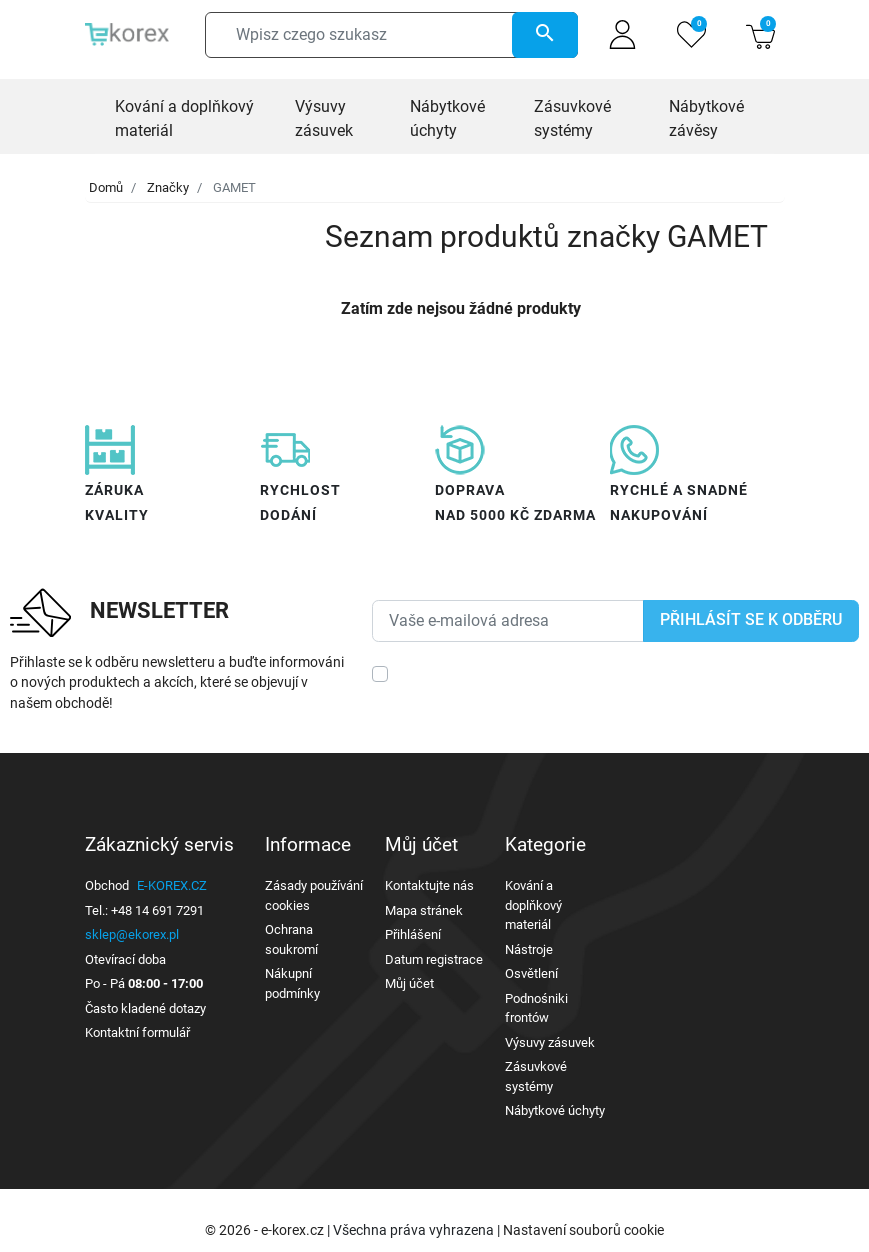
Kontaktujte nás (429, 885)
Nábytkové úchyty (555, 1110)
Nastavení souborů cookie (583, 1230)
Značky (168, 187)
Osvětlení (531, 973)
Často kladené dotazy (145, 1008)
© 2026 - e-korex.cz (266, 1230)
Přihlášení (413, 934)
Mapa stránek (424, 910)
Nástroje (529, 949)
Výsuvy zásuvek (550, 1042)
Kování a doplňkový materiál (533, 905)
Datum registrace (434, 959)
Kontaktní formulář (137, 1032)
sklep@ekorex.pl (132, 934)
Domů (106, 187)
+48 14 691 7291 (157, 910)
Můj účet (409, 983)
